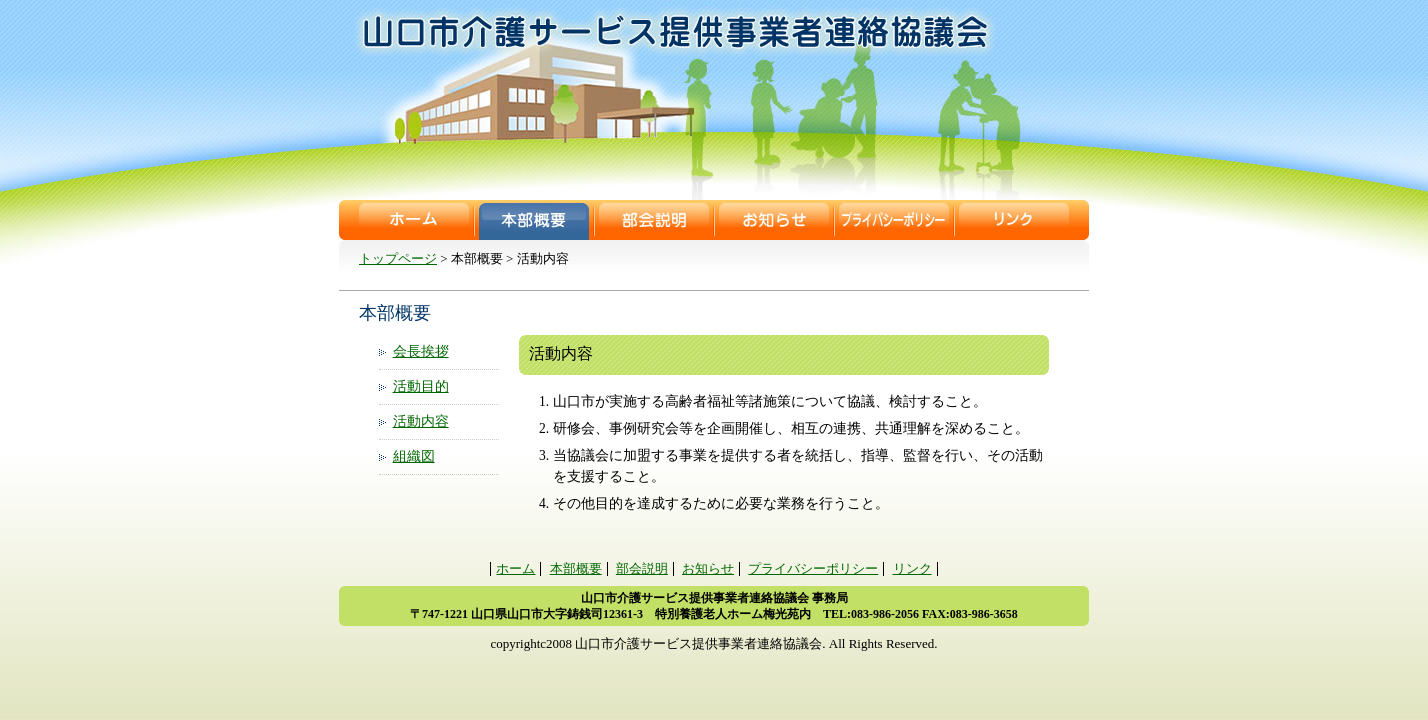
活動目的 (421, 386)
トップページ (398, 258)
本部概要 (534, 220)
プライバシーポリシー (894, 220)
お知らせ (774, 220)
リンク (1014, 220)
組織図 (414, 456)
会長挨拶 (421, 351)
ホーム (414, 220)
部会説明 (654, 220)
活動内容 (421, 421)
